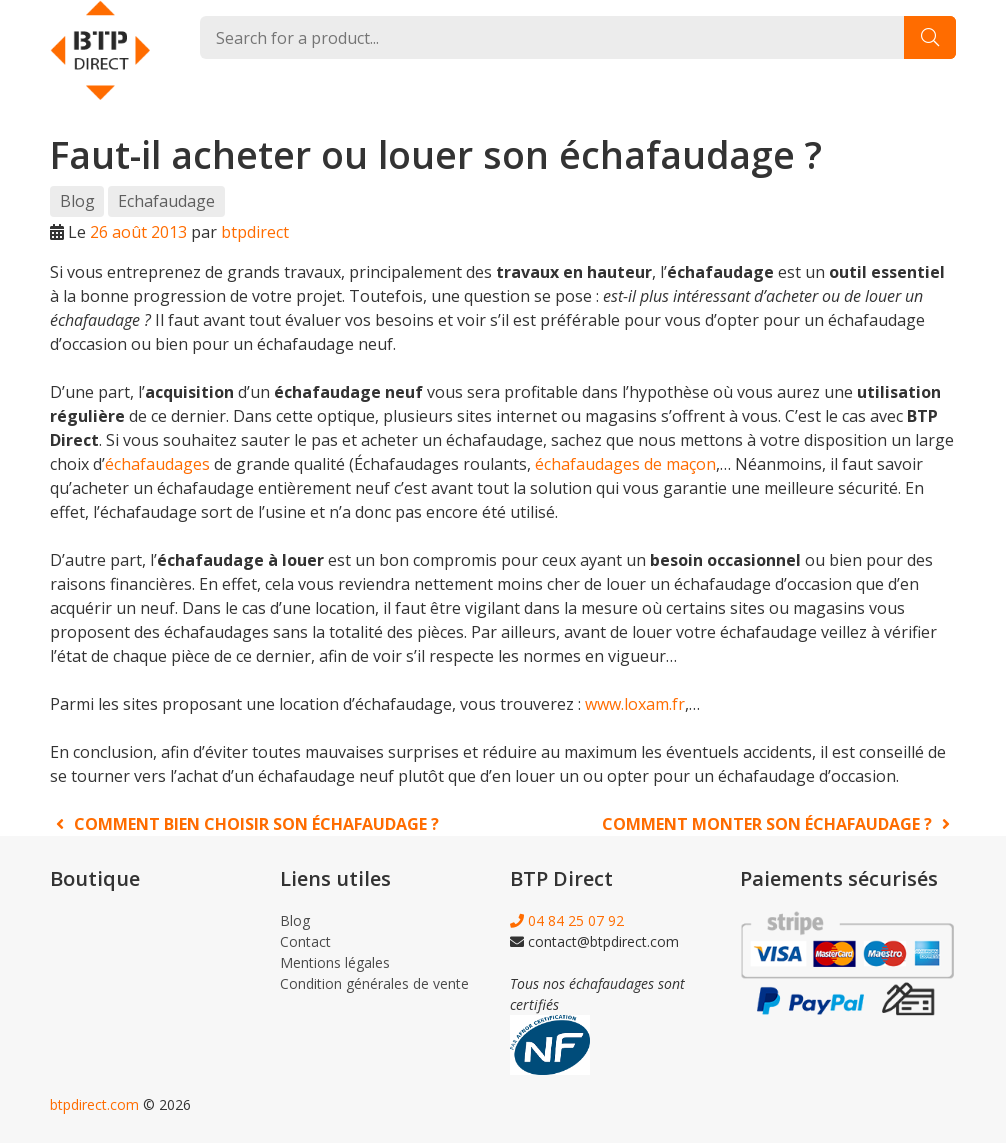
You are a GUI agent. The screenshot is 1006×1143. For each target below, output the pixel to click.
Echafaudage (166, 201)
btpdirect (255, 232)
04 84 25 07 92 (567, 920)
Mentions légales (335, 962)
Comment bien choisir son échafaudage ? (244, 824)
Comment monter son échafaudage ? (779, 824)
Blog (77, 201)
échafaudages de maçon (625, 464)
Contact (305, 941)
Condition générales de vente (374, 983)
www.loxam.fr (635, 704)
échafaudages (157, 464)
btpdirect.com (94, 1104)
